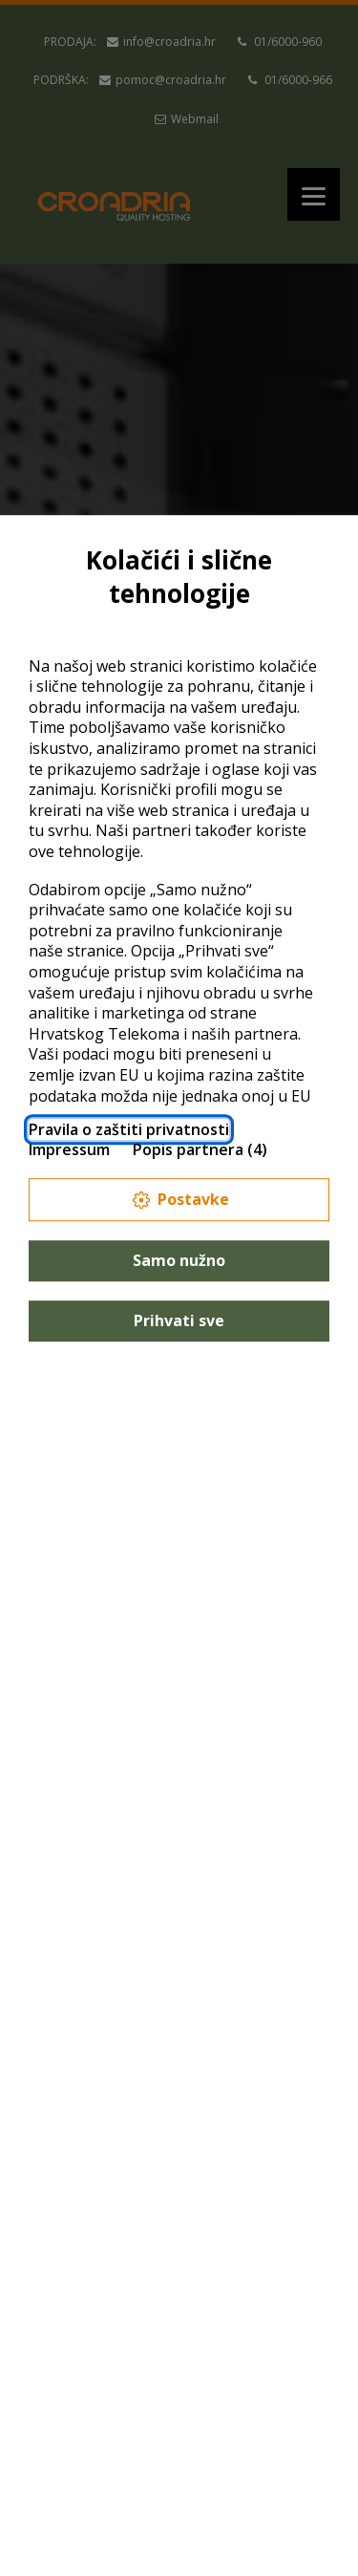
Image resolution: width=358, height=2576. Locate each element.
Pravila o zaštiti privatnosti (129, 1129)
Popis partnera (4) (200, 1149)
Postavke (179, 1199)
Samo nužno (179, 1260)
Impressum (69, 1149)
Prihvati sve (179, 1320)
